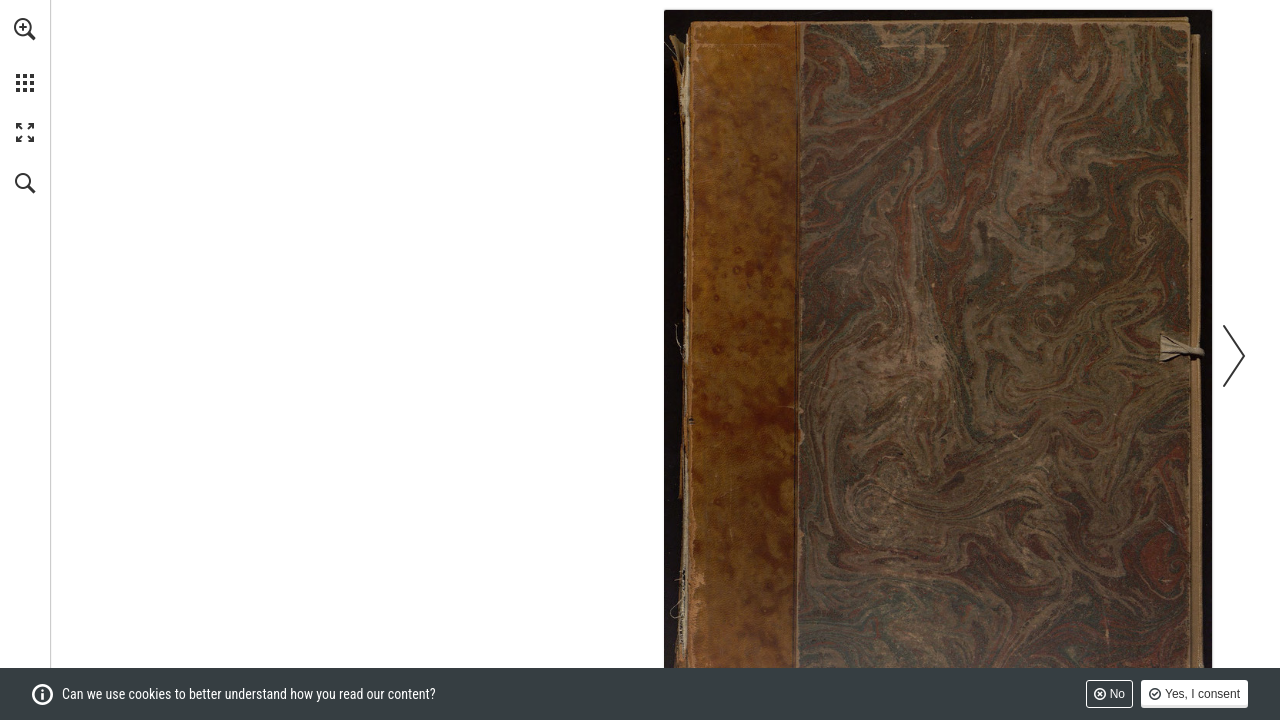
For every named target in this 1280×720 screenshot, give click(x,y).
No (1117, 694)
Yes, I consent (1202, 694)
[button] (25, 29)
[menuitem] (25, 55)
